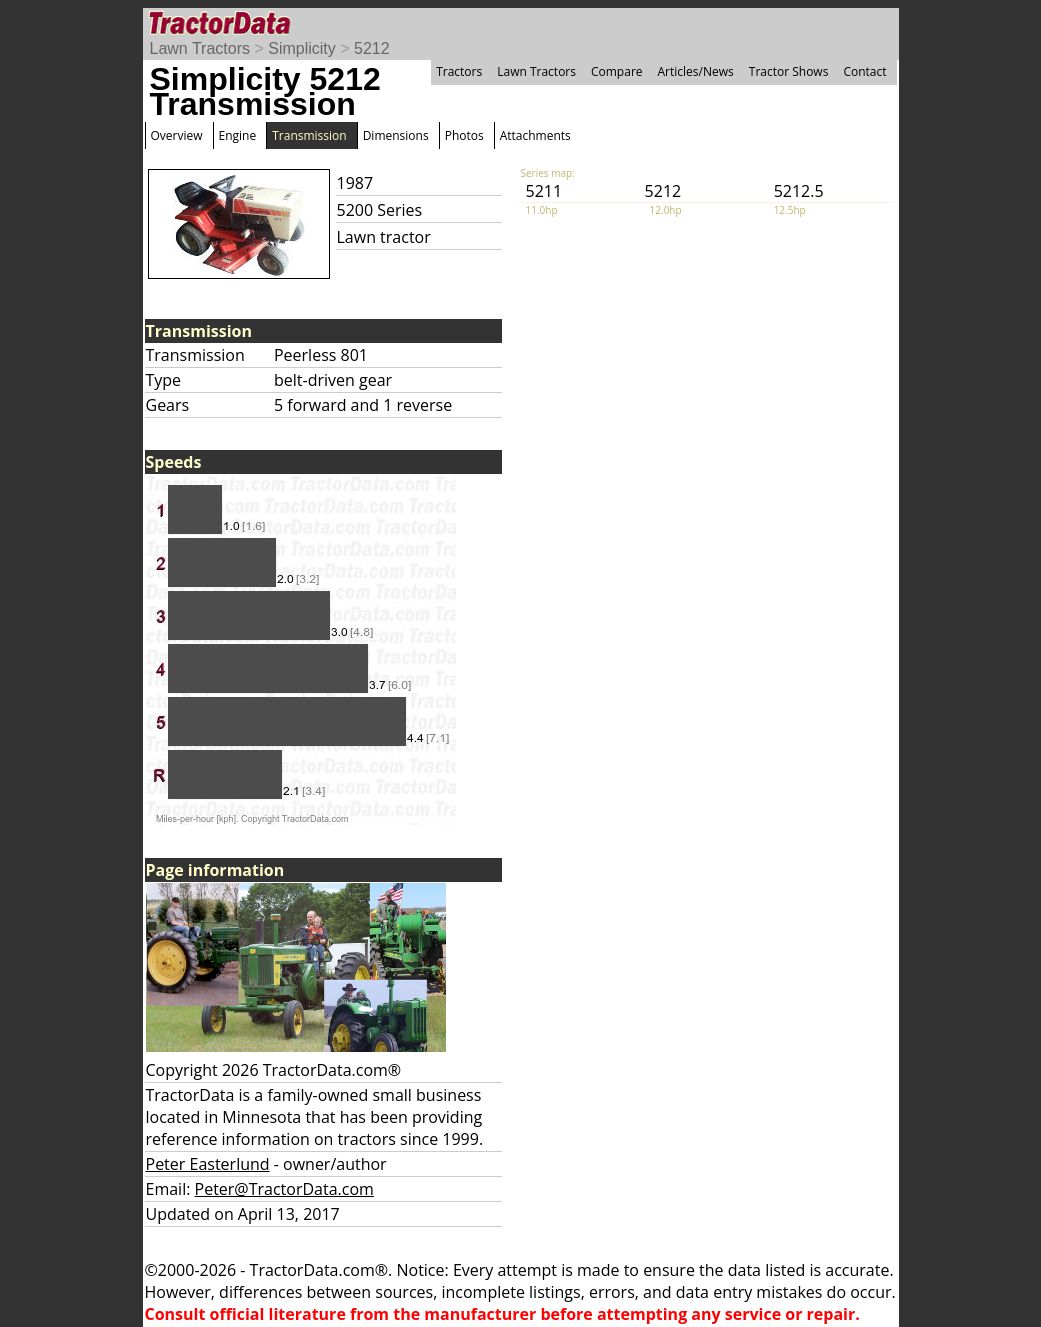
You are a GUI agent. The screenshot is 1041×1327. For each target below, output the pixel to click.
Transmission (309, 135)
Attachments (535, 135)
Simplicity (302, 48)
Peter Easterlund (208, 1164)
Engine (238, 135)
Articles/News (696, 71)
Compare (617, 71)
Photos (464, 135)
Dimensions (396, 135)
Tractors (459, 71)
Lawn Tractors (200, 48)
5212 (372, 48)
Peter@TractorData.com (284, 1189)
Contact (864, 71)
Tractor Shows (789, 71)
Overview (177, 135)
